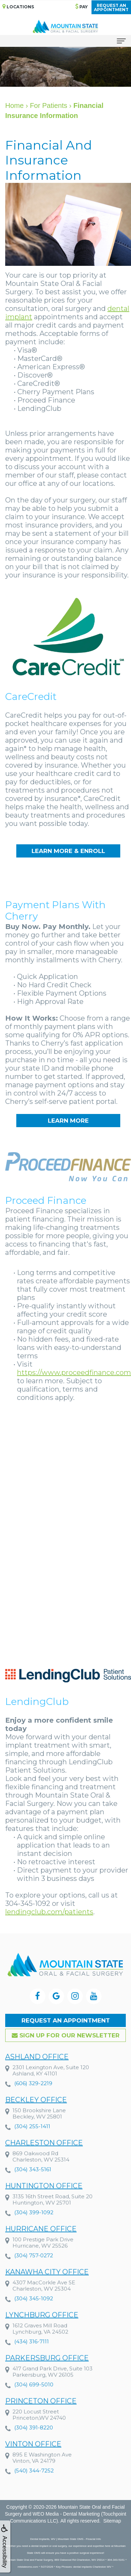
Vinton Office (33, 2459)
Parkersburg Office (47, 2372)
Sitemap (112, 2521)
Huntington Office (43, 2200)
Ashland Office (37, 2071)
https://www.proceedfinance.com (74, 1372)
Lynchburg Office (41, 2329)
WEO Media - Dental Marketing (66, 2514)
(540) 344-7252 (34, 2485)
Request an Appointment (65, 2020)
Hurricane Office (41, 2243)
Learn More (68, 1120)
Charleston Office (44, 2157)
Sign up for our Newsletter (66, 2035)
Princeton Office (41, 2416)
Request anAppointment (111, 7)
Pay (81, 6)
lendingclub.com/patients (49, 1912)
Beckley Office (36, 2114)
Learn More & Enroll (68, 850)
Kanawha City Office (47, 2286)
